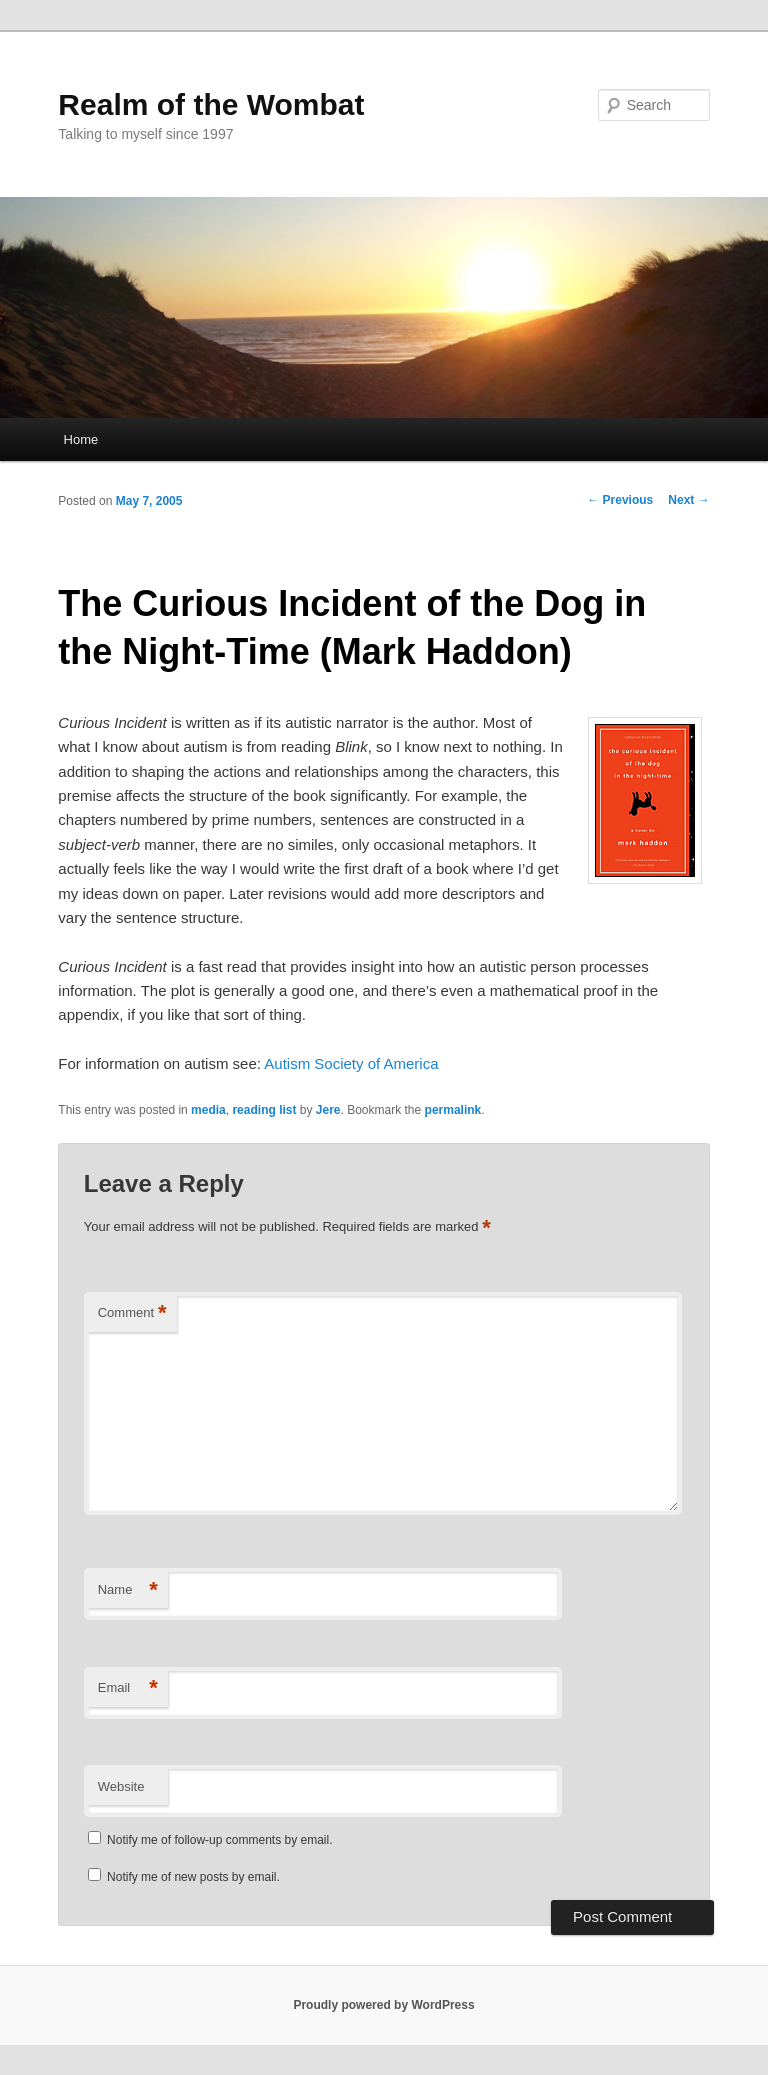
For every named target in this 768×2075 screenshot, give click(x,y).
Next (688, 500)
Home (81, 439)
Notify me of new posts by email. (193, 1877)
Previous (620, 500)
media (208, 1110)
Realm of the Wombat (211, 104)
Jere (328, 1110)
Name (128, 1590)
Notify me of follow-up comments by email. (219, 1840)
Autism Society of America (351, 1063)
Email (128, 1688)
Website (121, 1786)
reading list (264, 1110)
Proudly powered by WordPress (383, 2005)
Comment (132, 1313)
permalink (453, 1110)
